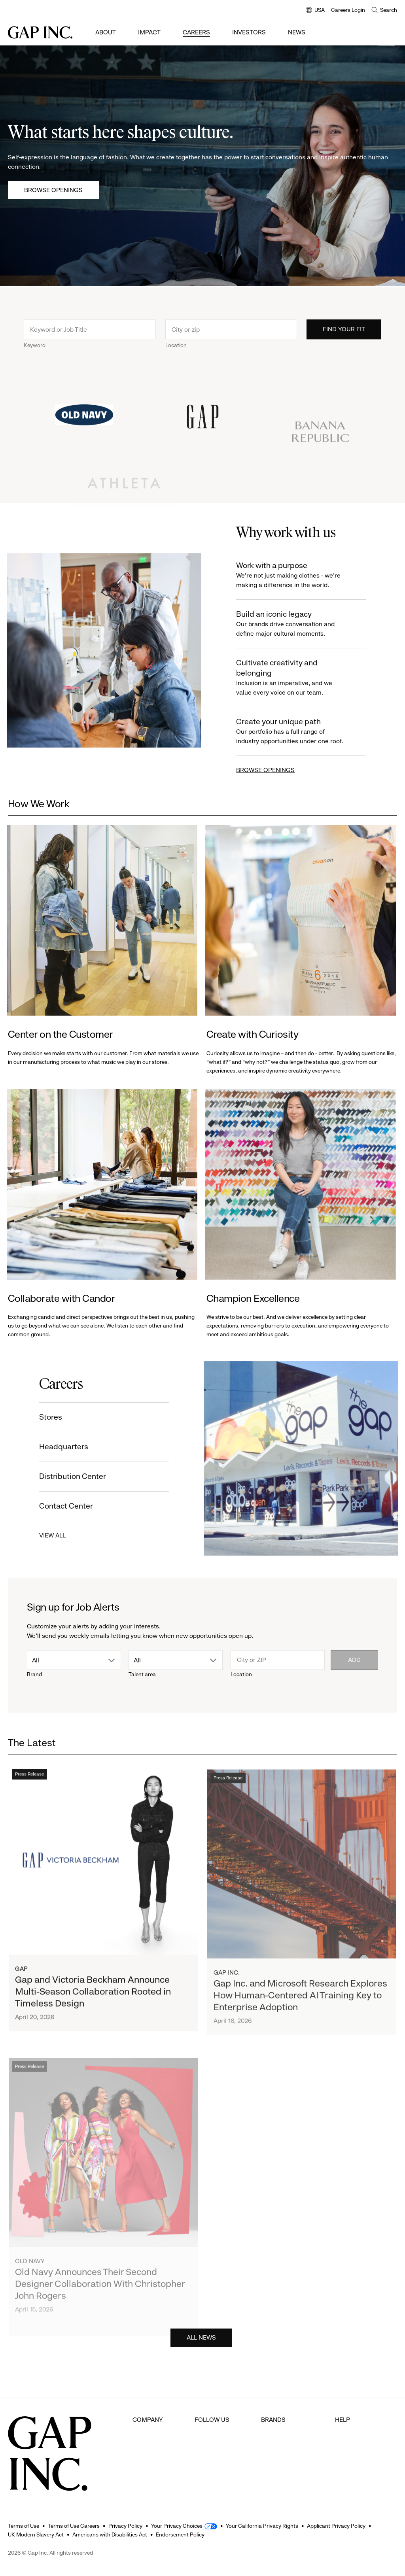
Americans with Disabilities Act (109, 2534)
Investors (249, 32)
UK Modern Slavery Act (36, 2534)
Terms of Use (23, 2526)
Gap (21, 1977)
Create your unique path (296, 731)
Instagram (209, 2449)
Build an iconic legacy (296, 624)
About (105, 32)
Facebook (208, 2419)
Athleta (271, 2464)
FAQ (341, 2419)
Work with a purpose (296, 575)
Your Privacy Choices (176, 2526)
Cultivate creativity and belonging (296, 677)
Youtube (206, 2464)
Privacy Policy (125, 2526)
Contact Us (350, 2449)
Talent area (142, 1674)
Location (176, 349)
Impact (149, 32)
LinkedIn (206, 2478)
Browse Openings (53, 190)
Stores (46, 1417)
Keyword (34, 349)
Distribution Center (68, 1476)
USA (315, 10)
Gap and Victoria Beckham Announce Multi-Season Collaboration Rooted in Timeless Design (93, 2000)
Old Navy (274, 2419)
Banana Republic (285, 2449)
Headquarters (59, 1446)
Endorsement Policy (180, 2534)
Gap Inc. (227, 1992)
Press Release (29, 1782)
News (296, 32)
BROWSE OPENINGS (269, 770)
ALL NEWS (201, 2341)
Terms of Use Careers (74, 2526)
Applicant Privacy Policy (336, 2526)
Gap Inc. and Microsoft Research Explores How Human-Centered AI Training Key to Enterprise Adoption (300, 2015)
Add (354, 1660)
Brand (34, 1674)
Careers (196, 32)
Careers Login (348, 10)
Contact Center (62, 1506)
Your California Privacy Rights (262, 2526)
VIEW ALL (48, 1535)
